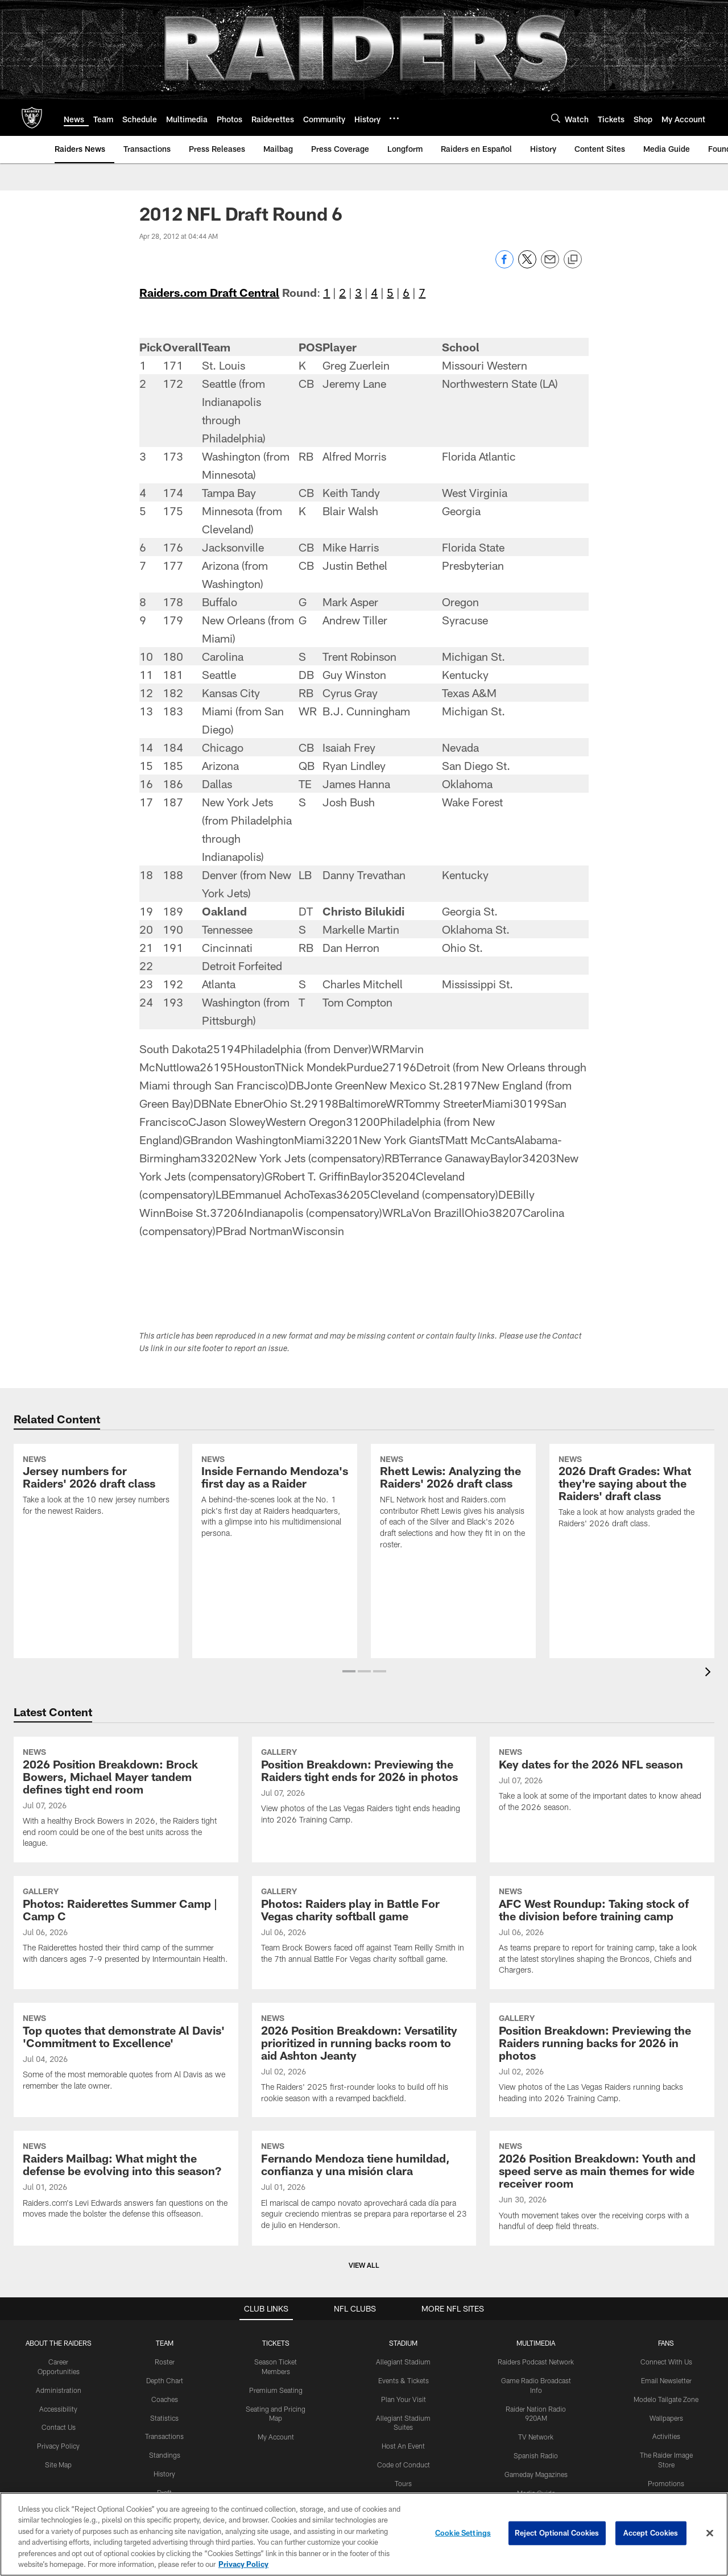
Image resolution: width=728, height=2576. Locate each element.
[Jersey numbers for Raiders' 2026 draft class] (96, 1487)
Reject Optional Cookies (557, 2532)
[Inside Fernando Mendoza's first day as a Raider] (274, 1498)
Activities (666, 2436)
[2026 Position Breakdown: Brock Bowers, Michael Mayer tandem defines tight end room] (126, 1799)
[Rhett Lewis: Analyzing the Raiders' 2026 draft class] (453, 1504)
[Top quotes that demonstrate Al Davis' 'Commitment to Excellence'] (126, 2054)
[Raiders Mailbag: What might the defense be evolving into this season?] (126, 2182)
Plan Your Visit (403, 2399)
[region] (364, 2534)
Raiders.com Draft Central (209, 292)
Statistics (164, 2418)
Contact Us (59, 2427)
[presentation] (709, 1673)
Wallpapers (666, 2418)
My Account (276, 2437)
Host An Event (403, 2446)
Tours (403, 2483)
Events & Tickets (403, 2380)
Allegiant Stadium (403, 2362)
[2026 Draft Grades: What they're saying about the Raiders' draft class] (631, 1493)
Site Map (58, 2465)
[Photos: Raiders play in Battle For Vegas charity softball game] (364, 1927)
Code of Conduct (403, 2465)
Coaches (164, 2399)
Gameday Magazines (536, 2474)
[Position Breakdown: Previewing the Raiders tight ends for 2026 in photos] (364, 1787)
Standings (164, 2455)
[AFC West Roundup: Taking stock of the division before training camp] (602, 1932)
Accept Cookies (651, 2532)
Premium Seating (276, 2390)
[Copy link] (573, 260)
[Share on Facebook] (504, 265)
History (164, 2474)
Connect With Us (666, 2362)
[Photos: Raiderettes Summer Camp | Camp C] (126, 1927)
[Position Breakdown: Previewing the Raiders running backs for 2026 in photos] (602, 2060)
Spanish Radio (536, 2455)
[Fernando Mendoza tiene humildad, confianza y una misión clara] (364, 2187)
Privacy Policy (58, 2446)
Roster (165, 2362)
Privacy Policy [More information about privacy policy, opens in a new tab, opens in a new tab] (243, 2564)
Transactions (164, 2436)
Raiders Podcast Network (536, 2362)
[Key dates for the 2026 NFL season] (602, 1781)
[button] (349, 1671)
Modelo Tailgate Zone (666, 2399)
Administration (58, 2390)
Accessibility (58, 2409)
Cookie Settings (463, 2532)
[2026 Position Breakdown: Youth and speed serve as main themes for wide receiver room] (602, 2188)
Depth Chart (164, 2380)
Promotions (666, 2483)
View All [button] (364, 2265)
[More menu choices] (394, 118)
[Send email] (550, 265)
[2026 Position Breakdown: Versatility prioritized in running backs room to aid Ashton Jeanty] (364, 2060)
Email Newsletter (666, 2380)
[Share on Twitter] (527, 265)
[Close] (709, 2533)
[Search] (555, 118)
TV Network (535, 2437)
